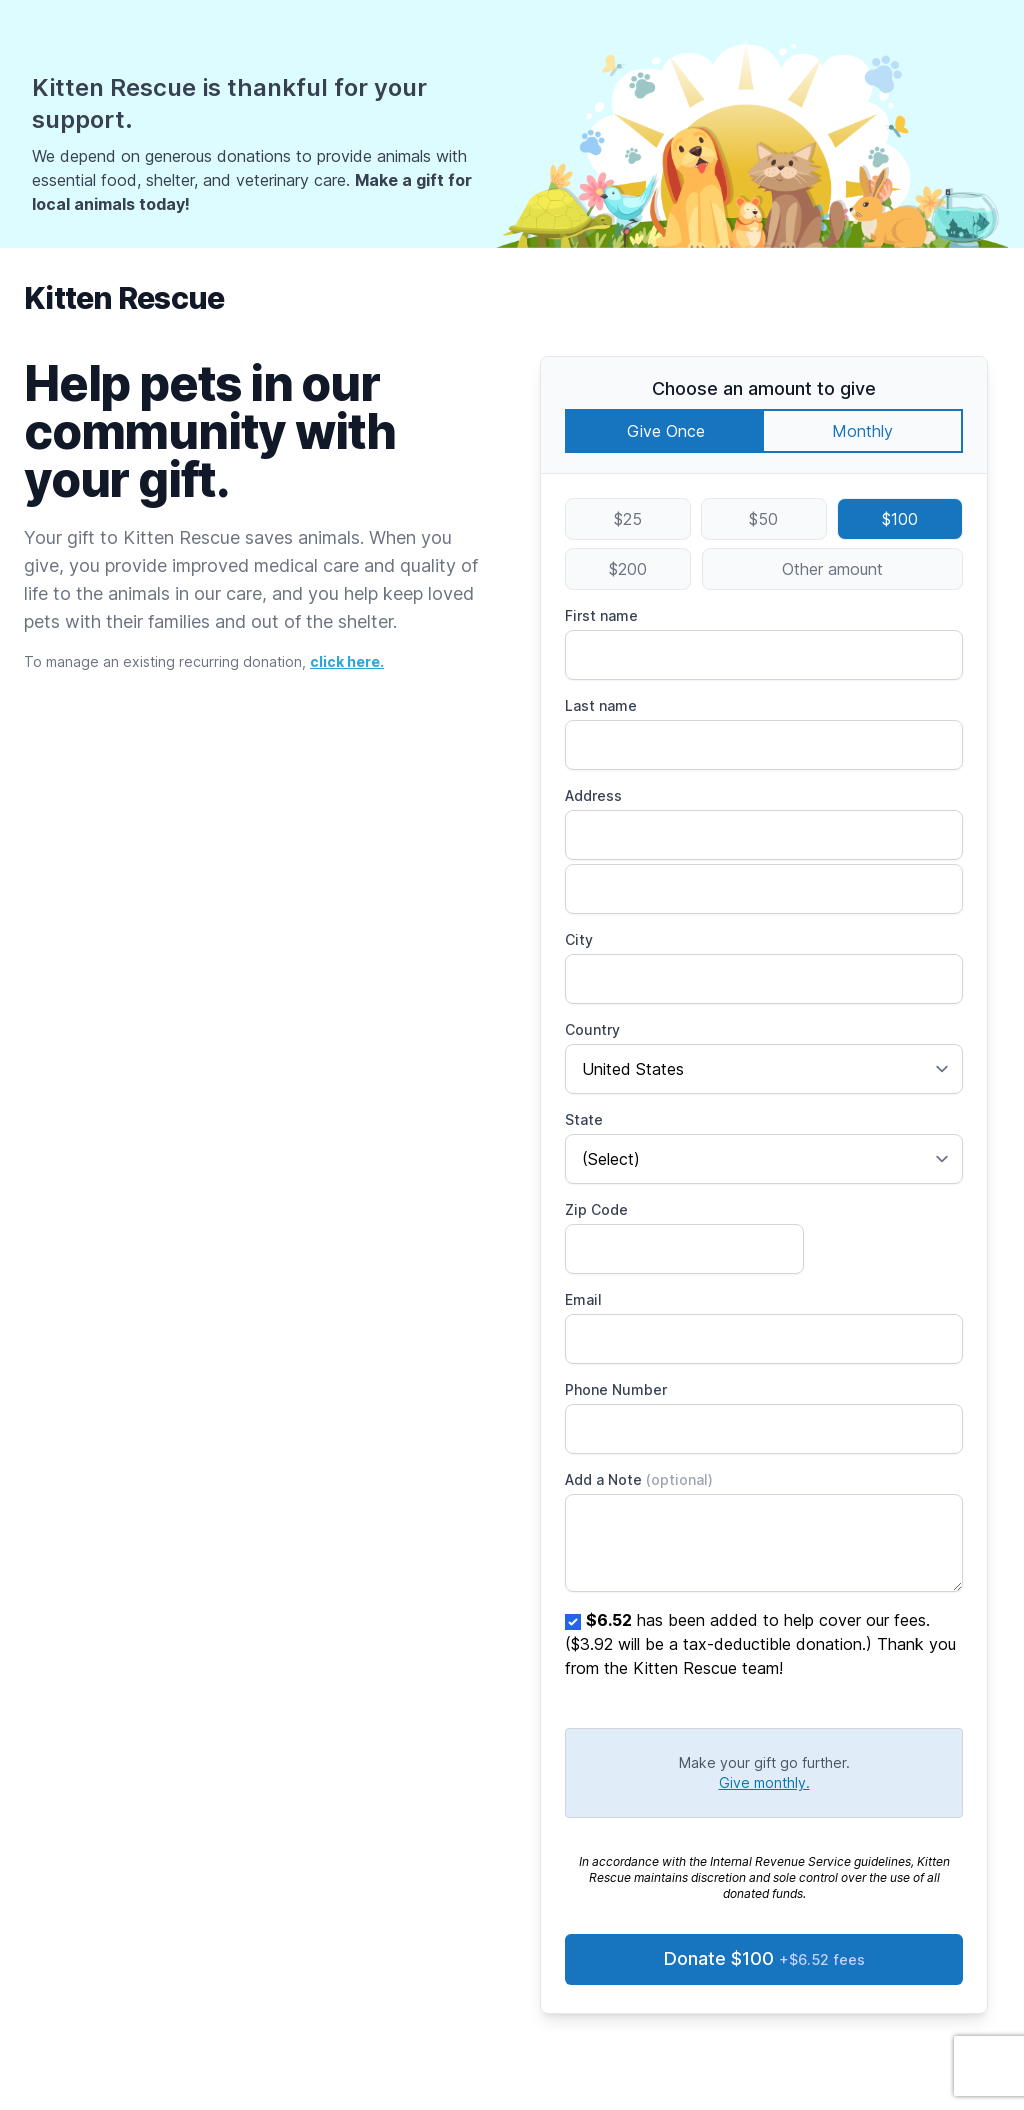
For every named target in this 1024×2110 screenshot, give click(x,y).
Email (583, 1299)
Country (592, 1029)
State (584, 1119)
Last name (601, 705)
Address (593, 795)
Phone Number (616, 1389)
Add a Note (639, 1479)
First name (601, 615)
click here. (347, 661)
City (579, 939)
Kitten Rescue (124, 298)
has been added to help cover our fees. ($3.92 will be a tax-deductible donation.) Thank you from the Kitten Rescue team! (760, 1644)
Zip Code (596, 1209)
